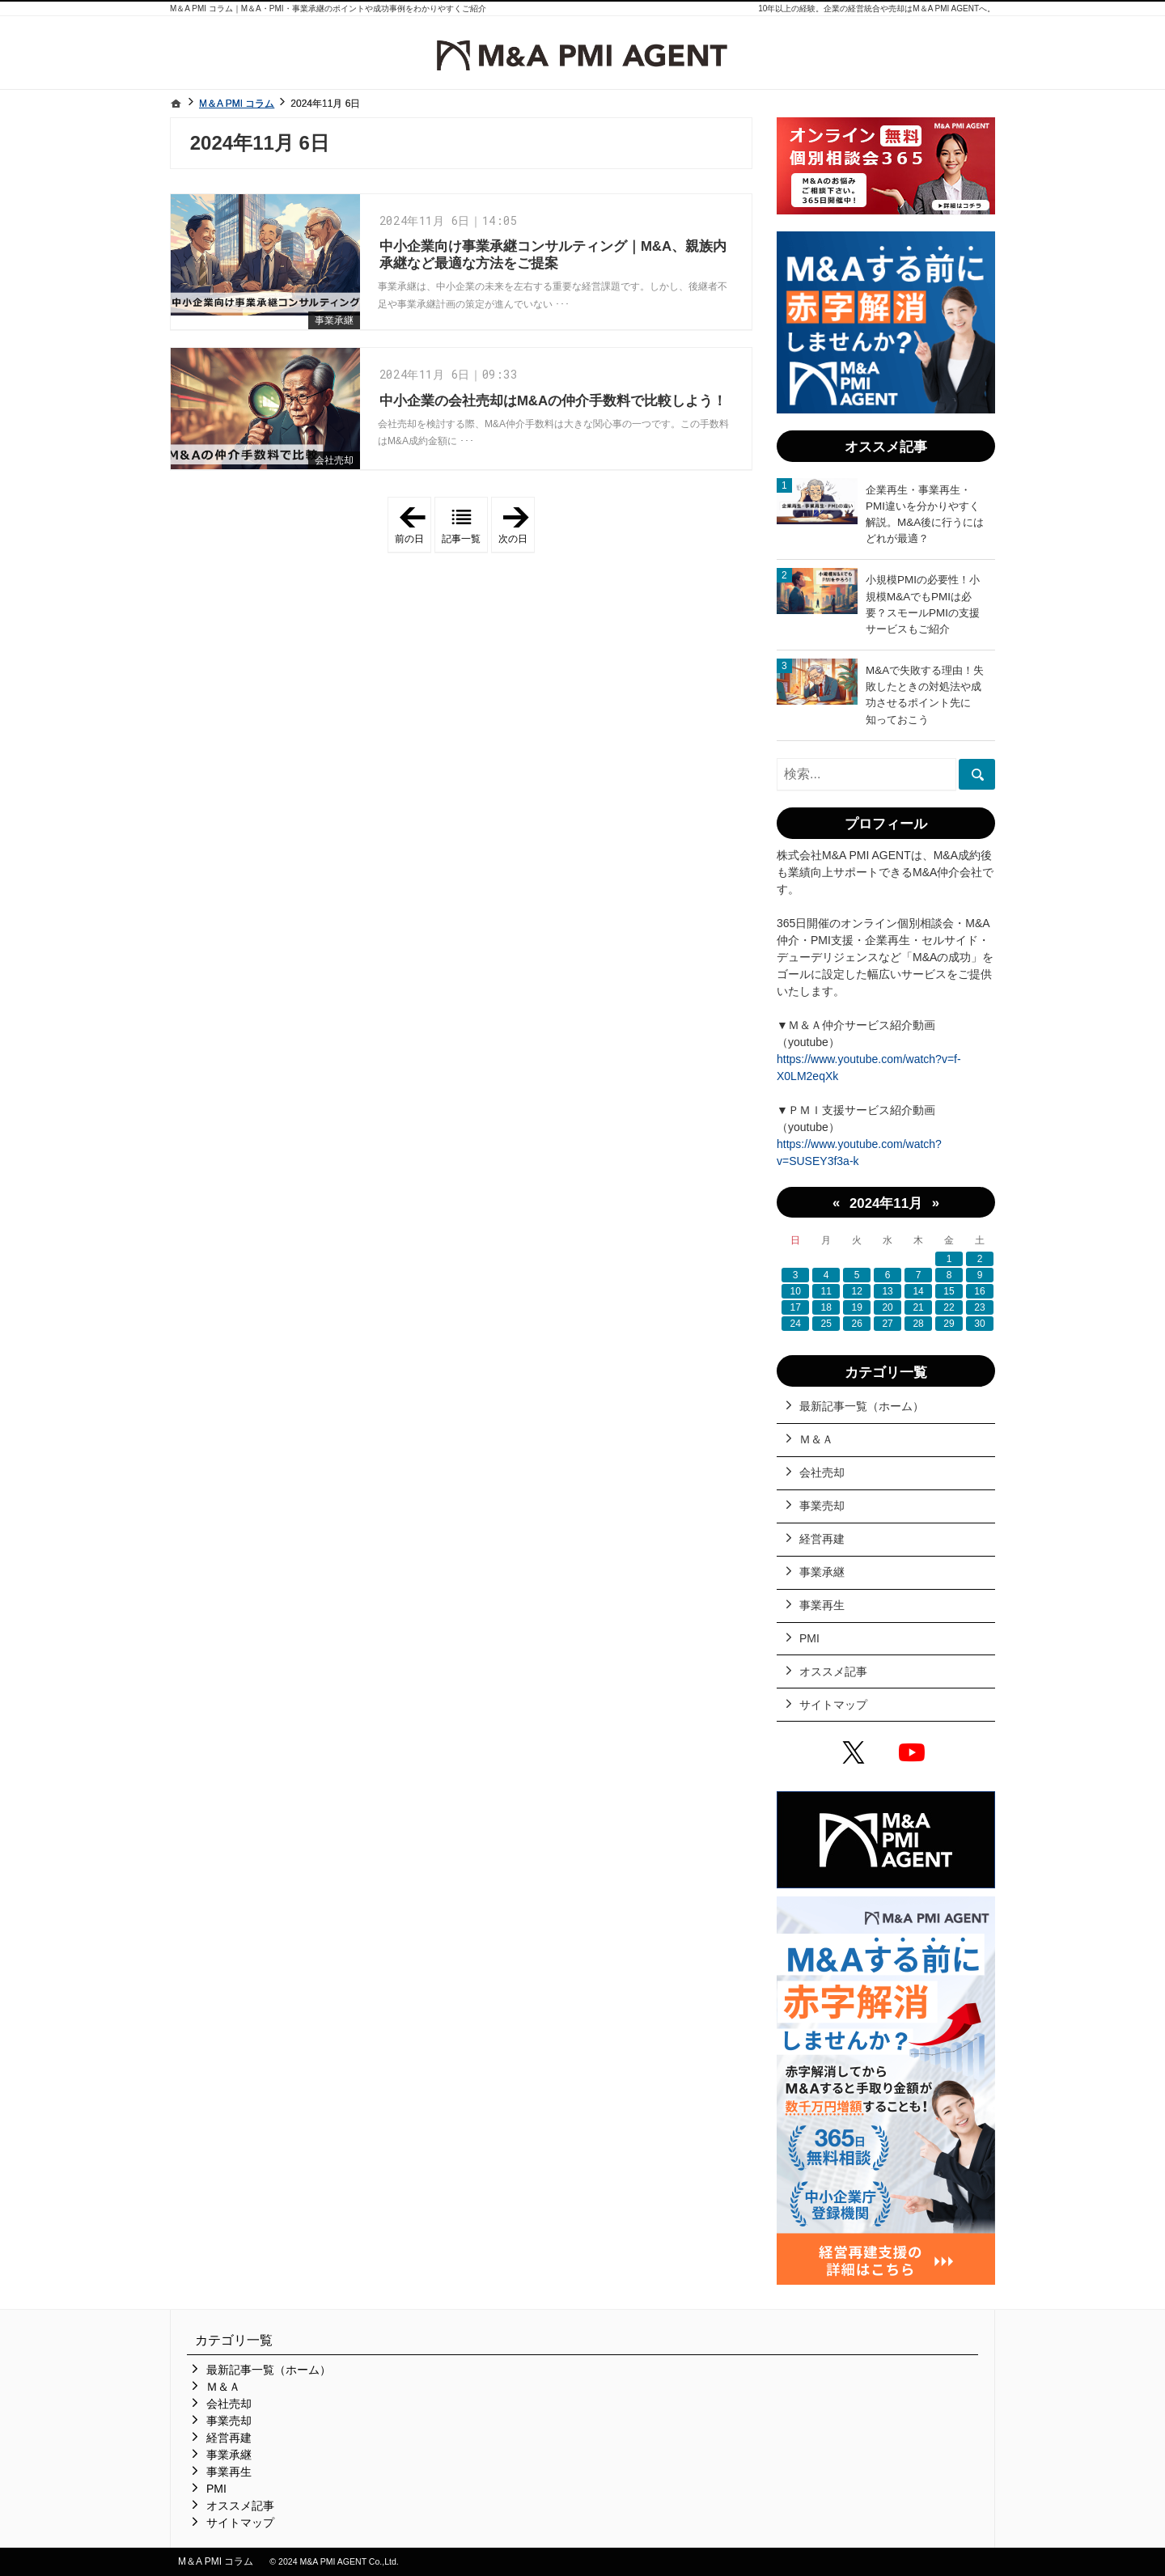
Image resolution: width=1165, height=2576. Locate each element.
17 (795, 1307)
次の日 (516, 525)
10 (795, 1291)
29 (948, 1323)
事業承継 (334, 320)
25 (825, 1323)
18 (825, 1307)
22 (948, 1307)
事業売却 (822, 1505)
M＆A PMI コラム (215, 2561)
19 (856, 1307)
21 (918, 1307)
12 (856, 1291)
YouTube (915, 1755)
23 (979, 1307)
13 (887, 1291)
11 (825, 1291)
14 (918, 1291)
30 (979, 1323)
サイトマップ (833, 1704)
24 (795, 1323)
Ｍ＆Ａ (816, 1439)
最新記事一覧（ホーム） (861, 1406)
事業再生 (822, 1605)
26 (856, 1323)
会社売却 (334, 460)
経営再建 (822, 1538)
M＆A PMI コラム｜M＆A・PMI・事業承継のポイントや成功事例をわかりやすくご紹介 (328, 8)
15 (948, 1291)
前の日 (413, 525)
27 (887, 1323)
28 (918, 1323)
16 (979, 1291)
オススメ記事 (833, 1671)
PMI (809, 1638)
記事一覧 (461, 538)
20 (887, 1307)
